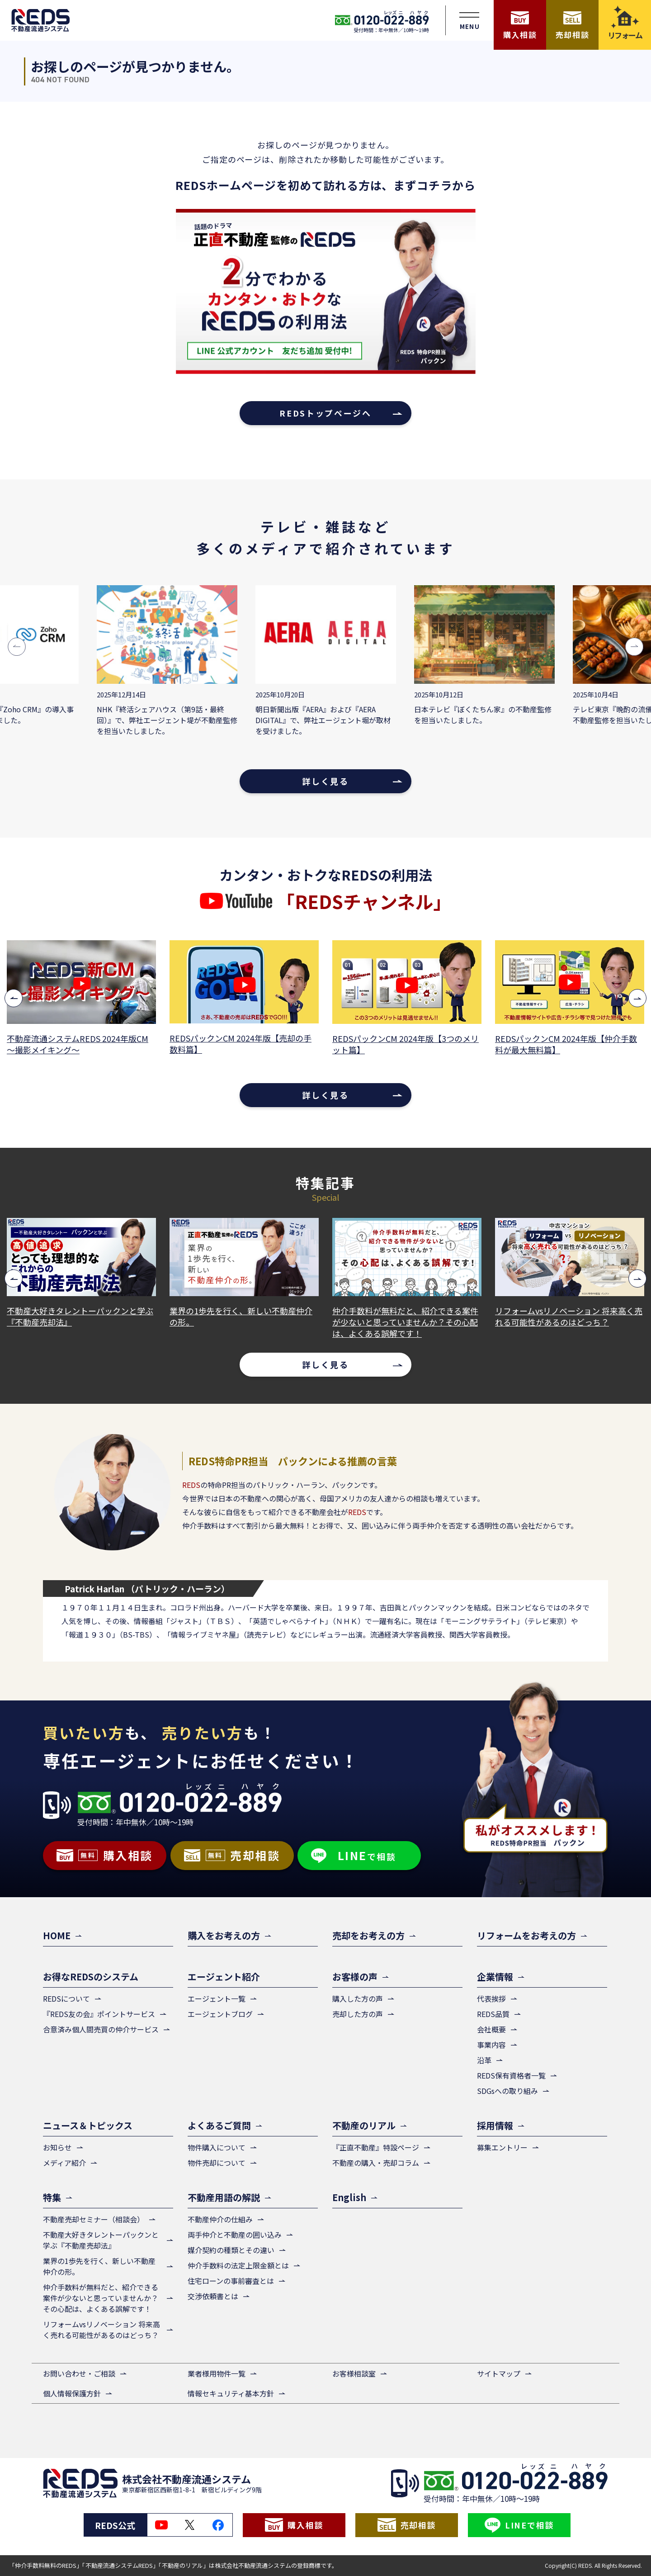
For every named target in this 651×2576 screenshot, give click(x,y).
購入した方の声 (357, 1998)
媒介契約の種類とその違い (231, 2250)
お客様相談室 (354, 2373)
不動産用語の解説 (224, 2197)
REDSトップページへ (325, 413)
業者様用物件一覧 (216, 2373)
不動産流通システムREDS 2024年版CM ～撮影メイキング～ (77, 1044)
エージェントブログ (220, 2013)
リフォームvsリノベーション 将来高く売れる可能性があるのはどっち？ (568, 1316)
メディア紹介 (64, 2162)
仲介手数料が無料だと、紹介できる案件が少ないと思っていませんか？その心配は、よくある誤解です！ (405, 1322)
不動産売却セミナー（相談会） (93, 2219)
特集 (52, 2197)
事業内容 (491, 2044)
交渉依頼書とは (213, 2296)
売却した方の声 (357, 2013)
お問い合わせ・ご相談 (79, 2373)
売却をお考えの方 (368, 1935)
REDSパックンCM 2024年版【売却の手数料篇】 (240, 1043)
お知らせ (57, 2147)
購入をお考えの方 (224, 1935)
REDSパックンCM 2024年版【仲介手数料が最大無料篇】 (566, 1044)
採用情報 (495, 2125)
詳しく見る (325, 781)
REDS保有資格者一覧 (511, 2075)
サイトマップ (498, 2373)
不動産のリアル (364, 2125)
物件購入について (216, 2147)
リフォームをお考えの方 (526, 1935)
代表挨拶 (491, 1998)
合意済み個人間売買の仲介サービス (101, 2029)
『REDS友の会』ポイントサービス (99, 2013)
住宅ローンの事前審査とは (231, 2280)
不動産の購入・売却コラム (375, 2162)
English (349, 2197)
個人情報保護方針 (72, 2393)
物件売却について (216, 2162)
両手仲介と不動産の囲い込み (235, 2234)
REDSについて (66, 1998)
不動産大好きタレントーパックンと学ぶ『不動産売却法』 (80, 1316)
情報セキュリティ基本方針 (231, 2393)
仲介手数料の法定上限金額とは (238, 2265)
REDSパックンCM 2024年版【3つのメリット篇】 (405, 1044)
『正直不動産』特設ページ (375, 2147)
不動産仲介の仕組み (220, 2219)
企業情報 (495, 1976)
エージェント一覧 (216, 1998)
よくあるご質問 (219, 2125)
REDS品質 (493, 2013)
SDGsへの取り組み (507, 2090)
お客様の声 (354, 1976)
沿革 (484, 2060)
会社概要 (491, 2029)
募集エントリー (502, 2147)
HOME (57, 1935)
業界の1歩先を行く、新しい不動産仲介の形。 (241, 1316)
